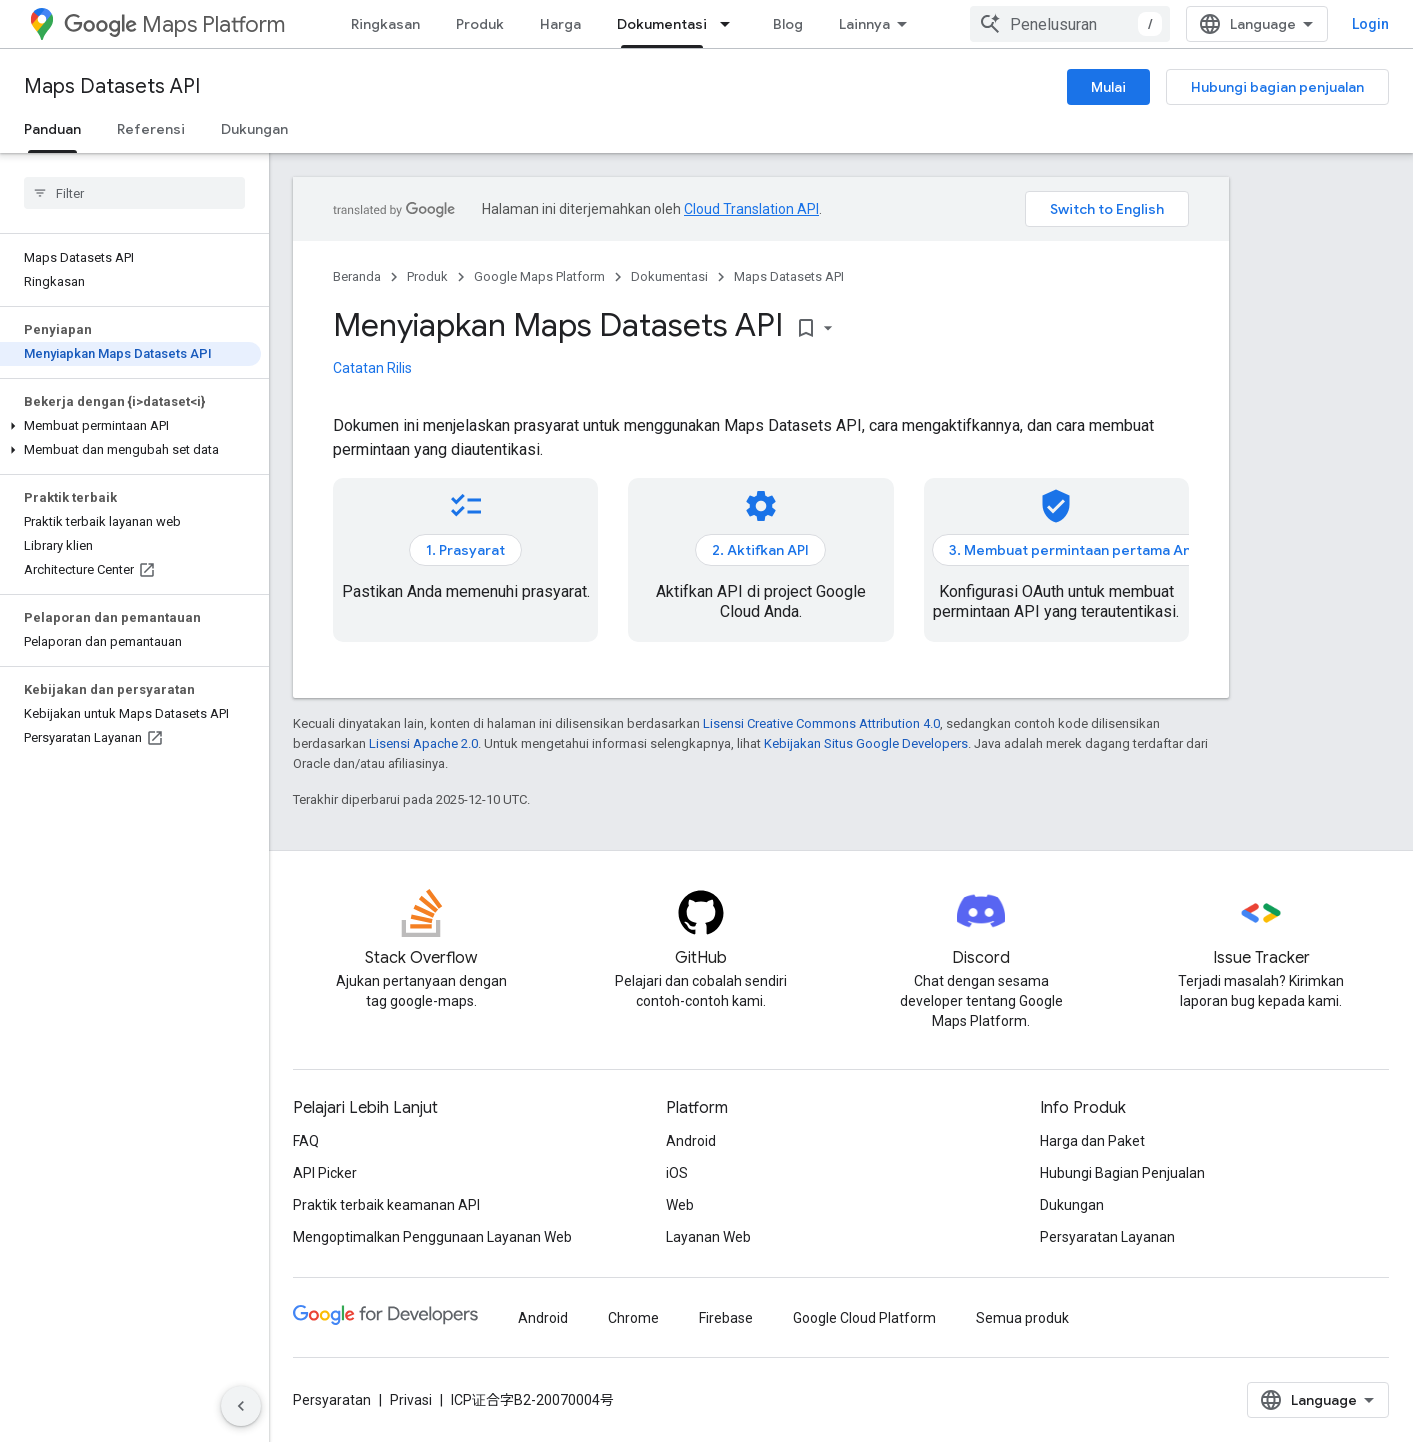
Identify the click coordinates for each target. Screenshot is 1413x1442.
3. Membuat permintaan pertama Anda (1078, 550)
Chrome (633, 1318)
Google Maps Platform (539, 276)
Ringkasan (385, 24)
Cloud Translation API (751, 209)
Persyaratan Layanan (1107, 1237)
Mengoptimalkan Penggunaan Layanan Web (432, 1237)
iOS (677, 1173)
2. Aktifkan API (760, 550)
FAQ (306, 1141)
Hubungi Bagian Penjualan (1122, 1173)
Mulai (1108, 87)
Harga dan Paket (1092, 1141)
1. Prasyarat (465, 550)
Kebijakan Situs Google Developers (866, 743)
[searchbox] (134, 193)
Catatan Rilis (372, 368)
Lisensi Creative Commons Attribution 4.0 (821, 723)
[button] (130, 426)
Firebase (726, 1318)
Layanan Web (708, 1237)
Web (680, 1205)
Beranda (357, 276)
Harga (560, 24)
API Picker (325, 1173)
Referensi (151, 129)
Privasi (411, 1400)
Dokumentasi (669, 276)
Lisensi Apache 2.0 (423, 743)
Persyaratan (332, 1400)
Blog (788, 24)
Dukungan (254, 129)
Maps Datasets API (112, 86)
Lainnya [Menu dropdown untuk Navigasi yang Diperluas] (864, 24)
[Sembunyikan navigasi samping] (241, 1406)
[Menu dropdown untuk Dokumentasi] (731, 24)
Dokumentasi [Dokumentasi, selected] (662, 24)
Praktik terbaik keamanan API (386, 1205)
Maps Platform (174, 24)
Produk (480, 24)
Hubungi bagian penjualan (1277, 87)
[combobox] (1070, 24)
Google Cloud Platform (864, 1318)
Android (691, 1141)
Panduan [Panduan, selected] (52, 129)
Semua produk (1022, 1318)
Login (1370, 24)
